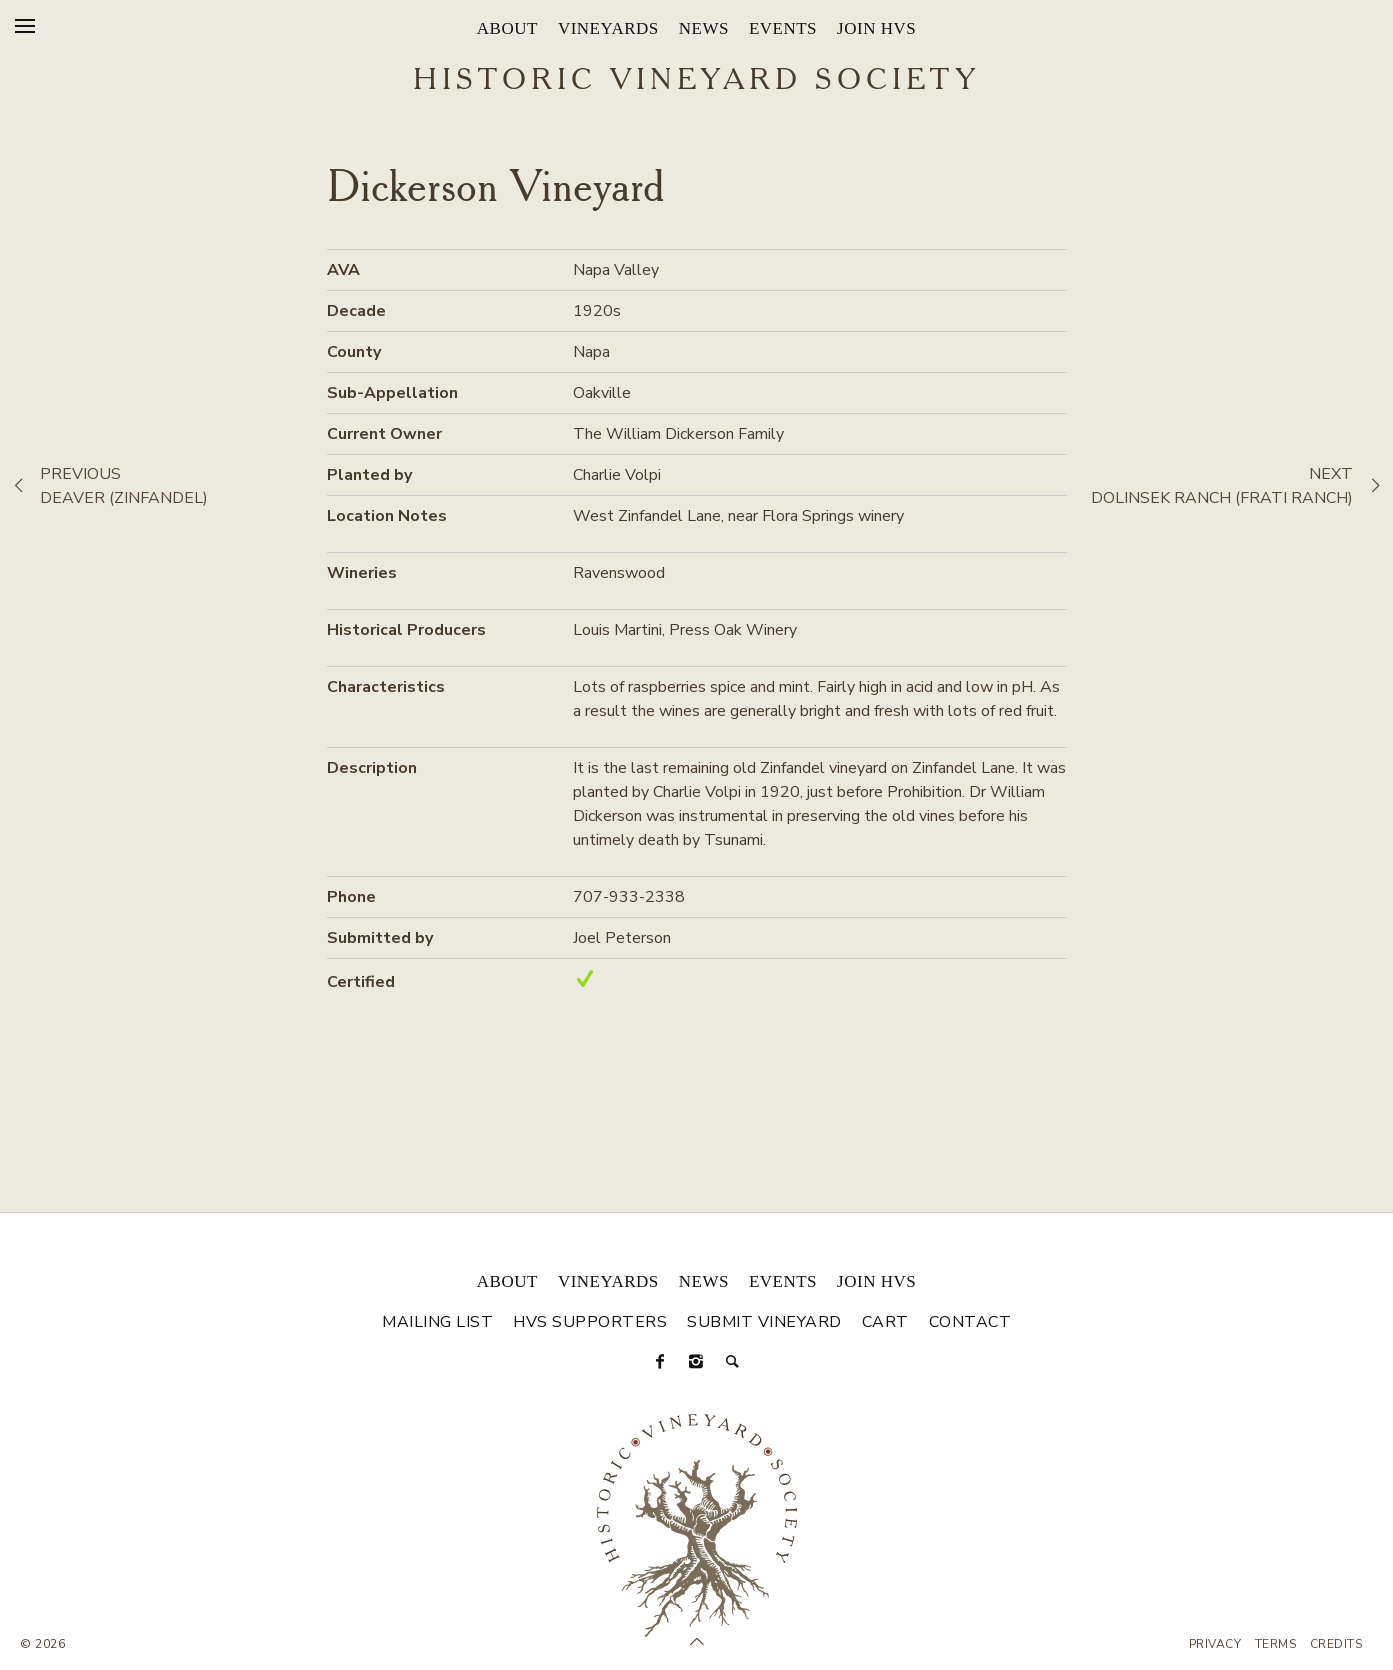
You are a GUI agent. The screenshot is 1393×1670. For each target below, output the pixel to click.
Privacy (1215, 1644)
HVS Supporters (590, 1322)
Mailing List (437, 1322)
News (704, 28)
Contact (970, 1322)
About (507, 28)
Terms (1276, 1644)
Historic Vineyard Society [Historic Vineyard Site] (696, 81)
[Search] (733, 1362)
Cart (885, 1322)
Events (783, 28)
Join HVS (876, 28)
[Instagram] (697, 1362)
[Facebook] (661, 1362)
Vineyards (608, 28)
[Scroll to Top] (697, 1642)
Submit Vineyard (764, 1322)
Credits (1336, 1644)
